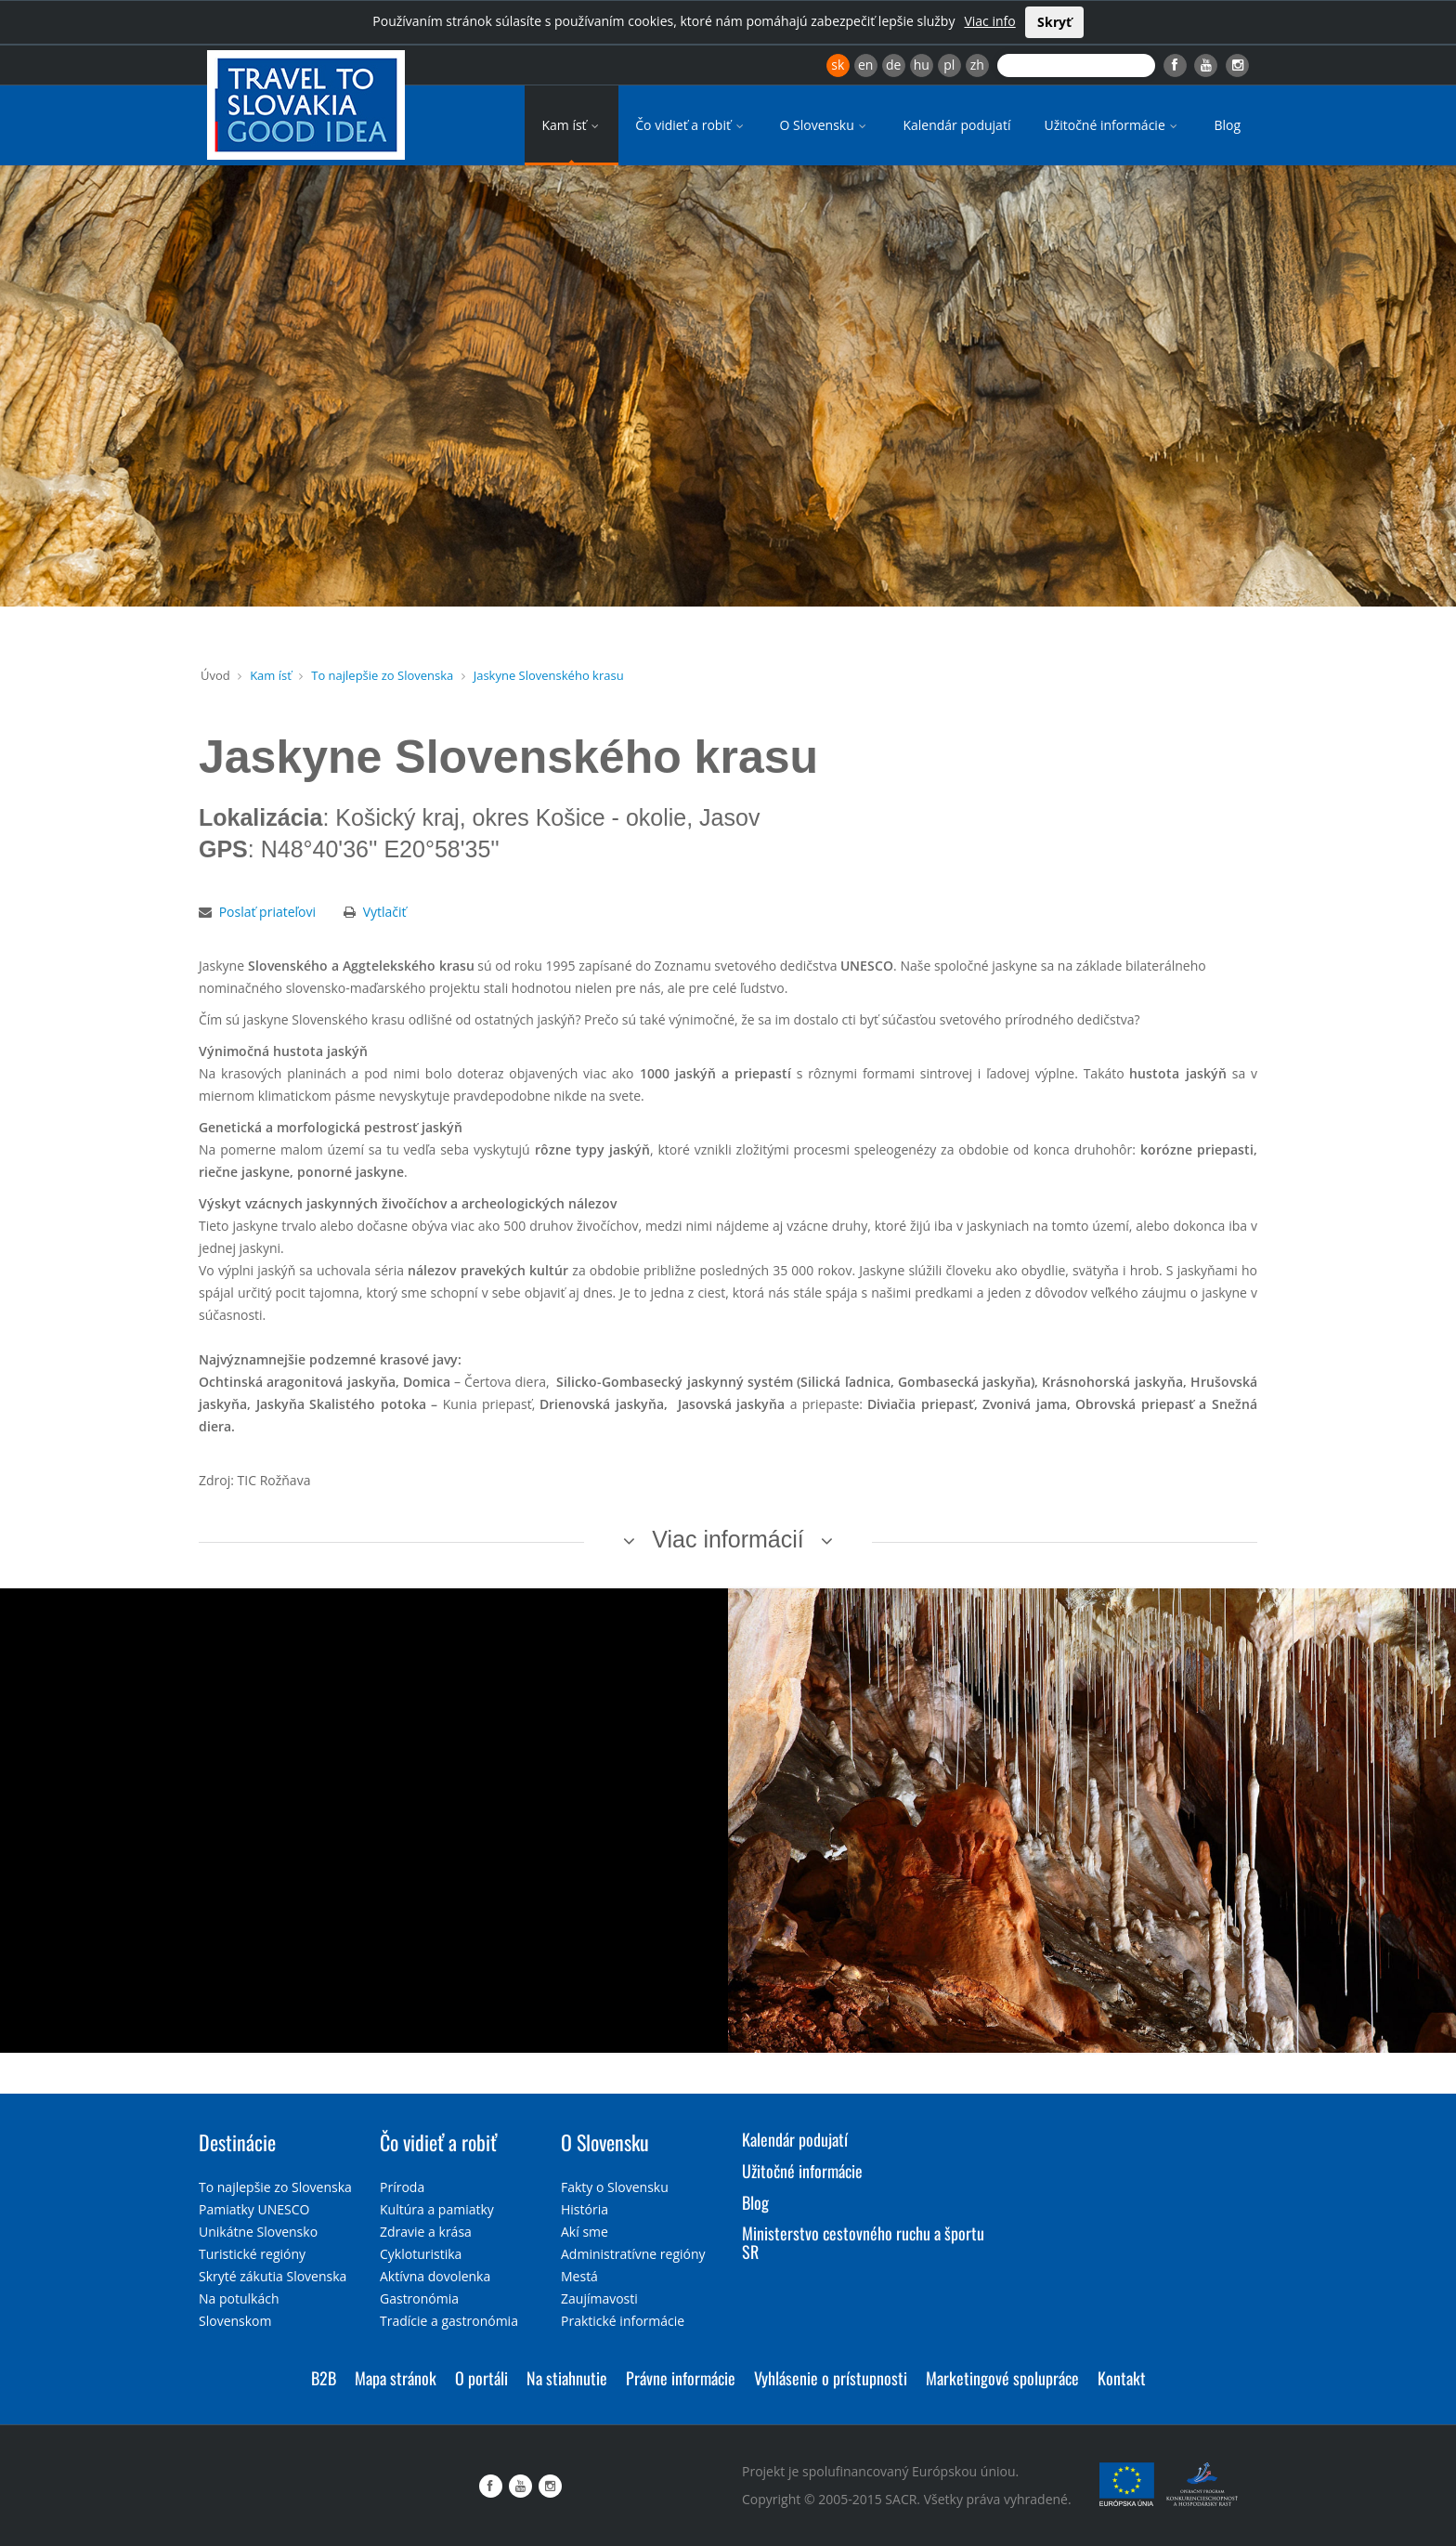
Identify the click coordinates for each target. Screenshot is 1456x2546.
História (584, 2209)
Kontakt (1122, 2378)
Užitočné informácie (1112, 125)
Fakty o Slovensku (615, 2187)
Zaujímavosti (599, 2298)
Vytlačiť (385, 911)
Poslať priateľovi (267, 911)
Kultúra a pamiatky (437, 2209)
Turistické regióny (252, 2254)
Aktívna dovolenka (435, 2276)
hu (922, 64)
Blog (1227, 125)
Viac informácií (728, 1539)
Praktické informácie (622, 2321)
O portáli (481, 2378)
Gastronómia (419, 2298)
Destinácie (237, 2142)
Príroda (402, 2187)
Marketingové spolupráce (1002, 2378)
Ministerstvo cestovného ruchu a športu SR (863, 2242)
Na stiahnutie (566, 2378)
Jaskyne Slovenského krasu (549, 675)
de (893, 64)
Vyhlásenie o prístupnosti (830, 2378)
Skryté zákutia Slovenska (272, 2276)
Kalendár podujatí (956, 125)
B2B (323, 2378)
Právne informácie (680, 2378)
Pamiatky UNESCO (254, 2209)
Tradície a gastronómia (449, 2321)
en (865, 64)
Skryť (1054, 22)
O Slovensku (825, 125)
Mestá (579, 2276)
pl (949, 64)
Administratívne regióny (633, 2254)
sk (837, 64)
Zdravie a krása (426, 2231)
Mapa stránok (395, 2378)
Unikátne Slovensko (258, 2231)
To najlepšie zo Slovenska (382, 675)
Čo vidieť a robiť (690, 125)
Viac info (989, 21)
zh (977, 64)
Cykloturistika (421, 2254)
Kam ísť (571, 125)
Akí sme (584, 2231)
